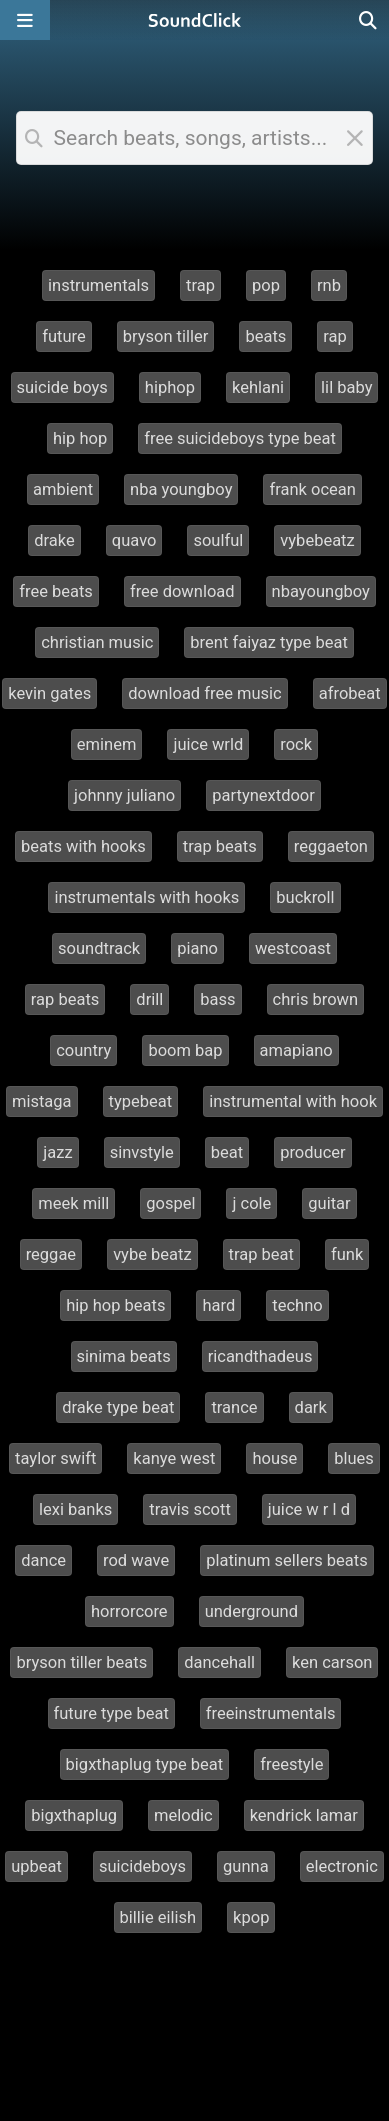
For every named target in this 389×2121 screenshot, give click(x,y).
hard (218, 1305)
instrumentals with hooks (146, 897)
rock (296, 744)
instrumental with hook (293, 1101)
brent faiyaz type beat (268, 642)
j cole (251, 1203)
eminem (107, 744)
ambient (63, 489)
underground (251, 1611)
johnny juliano (124, 795)
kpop (251, 1917)
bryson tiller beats (81, 1662)
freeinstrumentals (271, 1713)
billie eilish (158, 1917)
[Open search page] (369, 20)
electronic (342, 1866)
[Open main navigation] (25, 20)
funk (347, 1254)
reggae (51, 1254)
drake (54, 540)
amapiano (296, 1050)
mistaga (42, 1101)
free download (182, 591)
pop (266, 285)
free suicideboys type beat (240, 438)
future (64, 336)
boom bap (185, 1050)
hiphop (170, 387)
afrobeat (350, 693)
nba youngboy (181, 489)
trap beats (220, 846)
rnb (329, 285)
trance (234, 1407)
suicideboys (142, 1866)
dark (311, 1407)
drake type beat (118, 1407)
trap (200, 285)
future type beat (111, 1713)
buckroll (305, 897)
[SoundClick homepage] (195, 20)
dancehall (219, 1662)
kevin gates (49, 693)
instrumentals (98, 285)
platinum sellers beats (287, 1560)
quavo (134, 540)
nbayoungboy (321, 591)
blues (354, 1458)
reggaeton (331, 846)
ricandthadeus (260, 1356)
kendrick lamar (304, 1815)
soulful (218, 540)
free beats (56, 591)
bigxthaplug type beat (145, 1764)
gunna (246, 1866)
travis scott (190, 1509)
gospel (170, 1203)
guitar (329, 1203)
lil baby (346, 387)
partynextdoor (263, 795)
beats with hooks (83, 846)
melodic (183, 1815)
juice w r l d (309, 1509)
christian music (97, 642)
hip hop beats (115, 1305)
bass (217, 999)
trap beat (261, 1254)
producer (312, 1152)
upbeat (36, 1866)
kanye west (174, 1458)
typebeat (141, 1101)
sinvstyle (142, 1152)
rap (335, 336)
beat (227, 1152)
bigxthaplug (74, 1815)
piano (197, 948)
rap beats (65, 999)
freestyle (291, 1764)
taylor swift (55, 1458)
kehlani (258, 387)
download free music (205, 693)
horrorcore (129, 1611)
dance (43, 1560)
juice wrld (208, 744)
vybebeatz (317, 540)
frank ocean (312, 489)
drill (149, 999)
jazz (57, 1152)
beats (265, 336)
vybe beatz (152, 1254)
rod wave (136, 1560)
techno (297, 1305)
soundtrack (99, 948)
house (274, 1458)
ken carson (332, 1662)
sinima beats (124, 1356)
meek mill (73, 1203)
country (83, 1050)
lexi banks (75, 1509)
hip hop (80, 438)
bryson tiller (166, 336)
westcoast (293, 948)
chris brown (316, 999)
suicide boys (62, 387)
